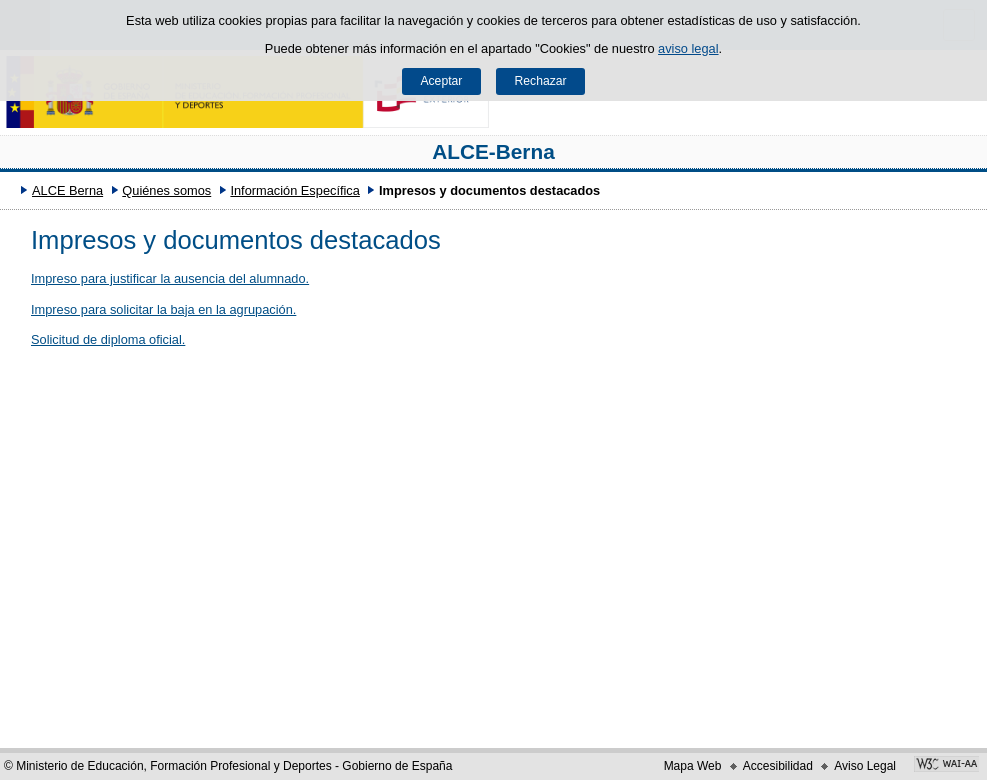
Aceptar (441, 81)
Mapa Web (693, 766)
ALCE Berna (67, 190)
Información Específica (294, 190)
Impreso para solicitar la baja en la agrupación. (163, 309)
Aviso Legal (865, 766)
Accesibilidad (778, 766)
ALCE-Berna (493, 151)
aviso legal (688, 48)
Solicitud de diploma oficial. (108, 339)
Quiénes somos (166, 190)
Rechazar (541, 81)
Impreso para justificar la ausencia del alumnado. (170, 278)
